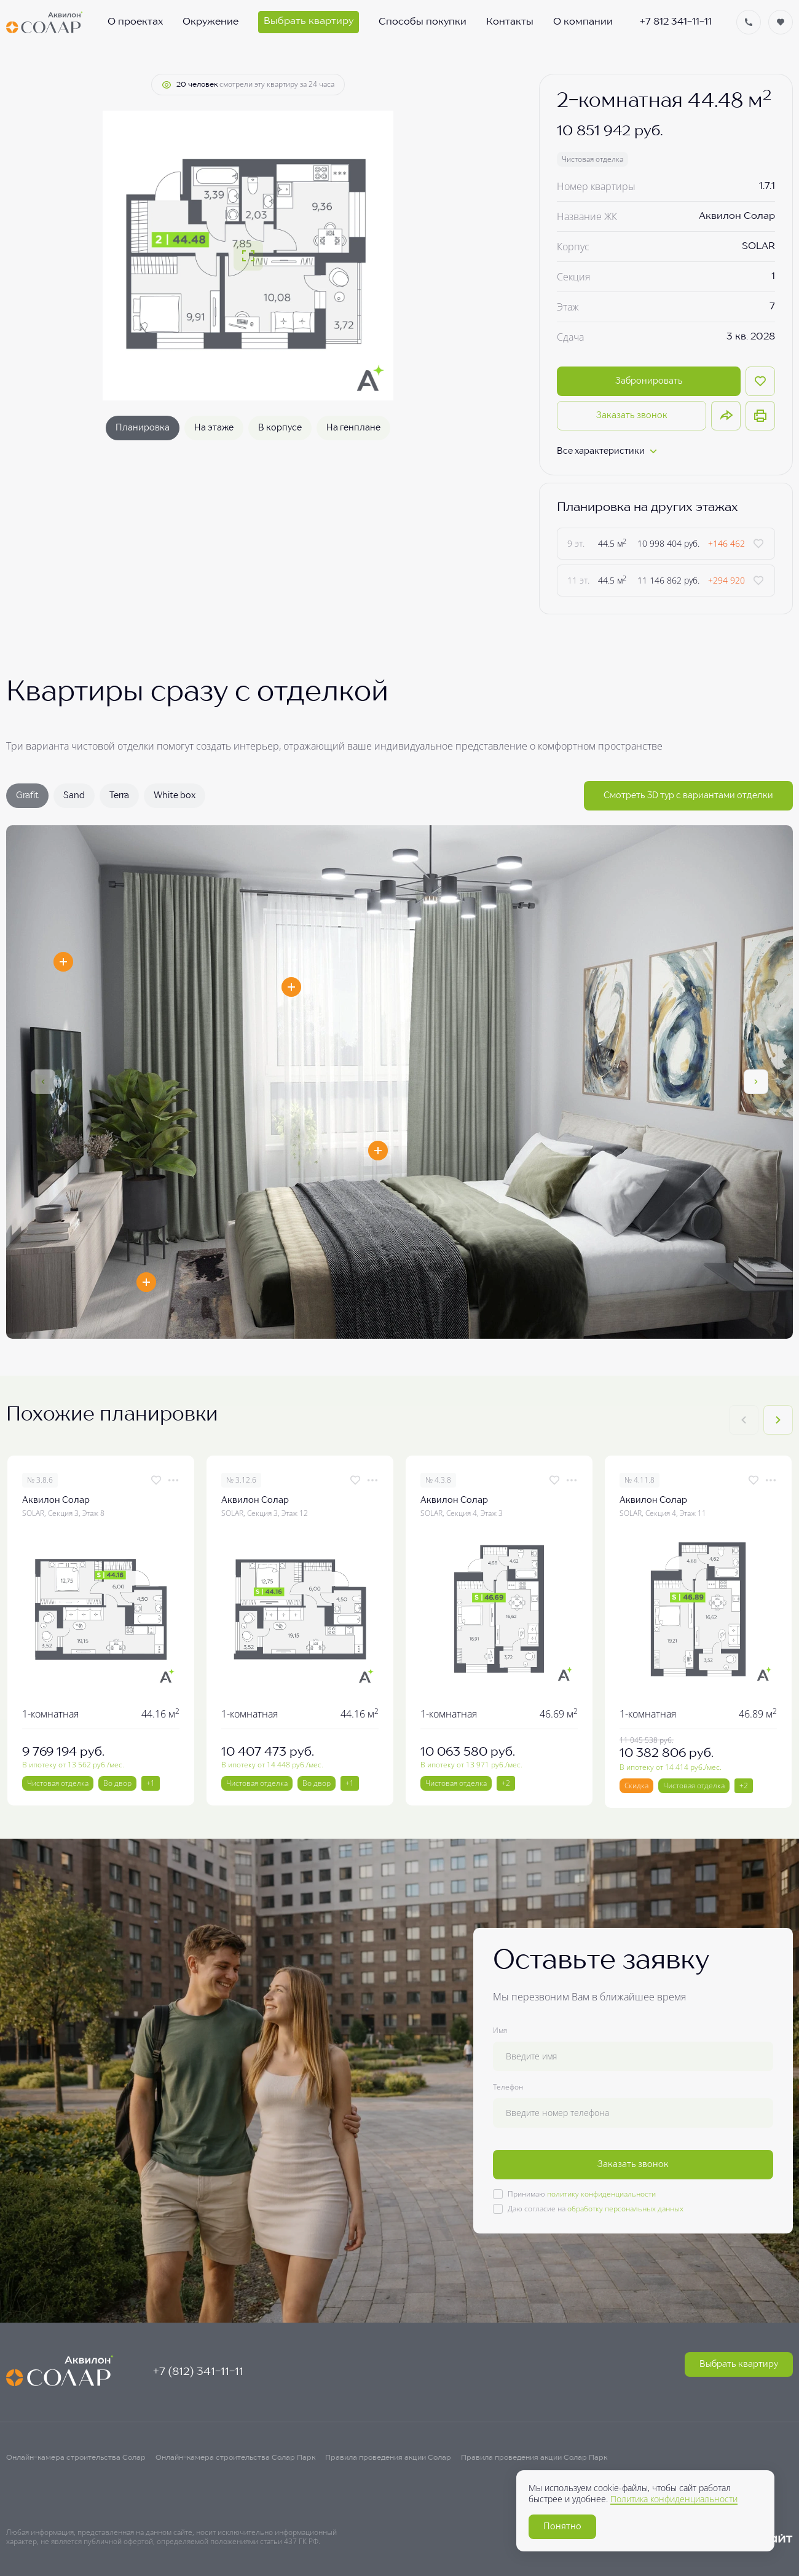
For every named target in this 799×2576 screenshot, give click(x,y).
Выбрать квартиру (738, 2364)
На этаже (214, 428)
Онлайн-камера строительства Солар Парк (235, 2458)
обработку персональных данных (625, 2208)
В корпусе (280, 428)
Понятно (562, 2526)
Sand (74, 795)
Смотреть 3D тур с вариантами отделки (688, 795)
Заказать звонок (631, 415)
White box (174, 795)
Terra (119, 795)
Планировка (143, 428)
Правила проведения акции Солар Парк (534, 2458)
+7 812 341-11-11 (676, 22)
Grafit (27, 795)
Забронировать (649, 381)
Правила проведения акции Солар (388, 2458)
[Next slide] (778, 1420)
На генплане (353, 428)
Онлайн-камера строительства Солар (76, 2458)
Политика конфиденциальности (674, 2499)
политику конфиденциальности (601, 2194)
